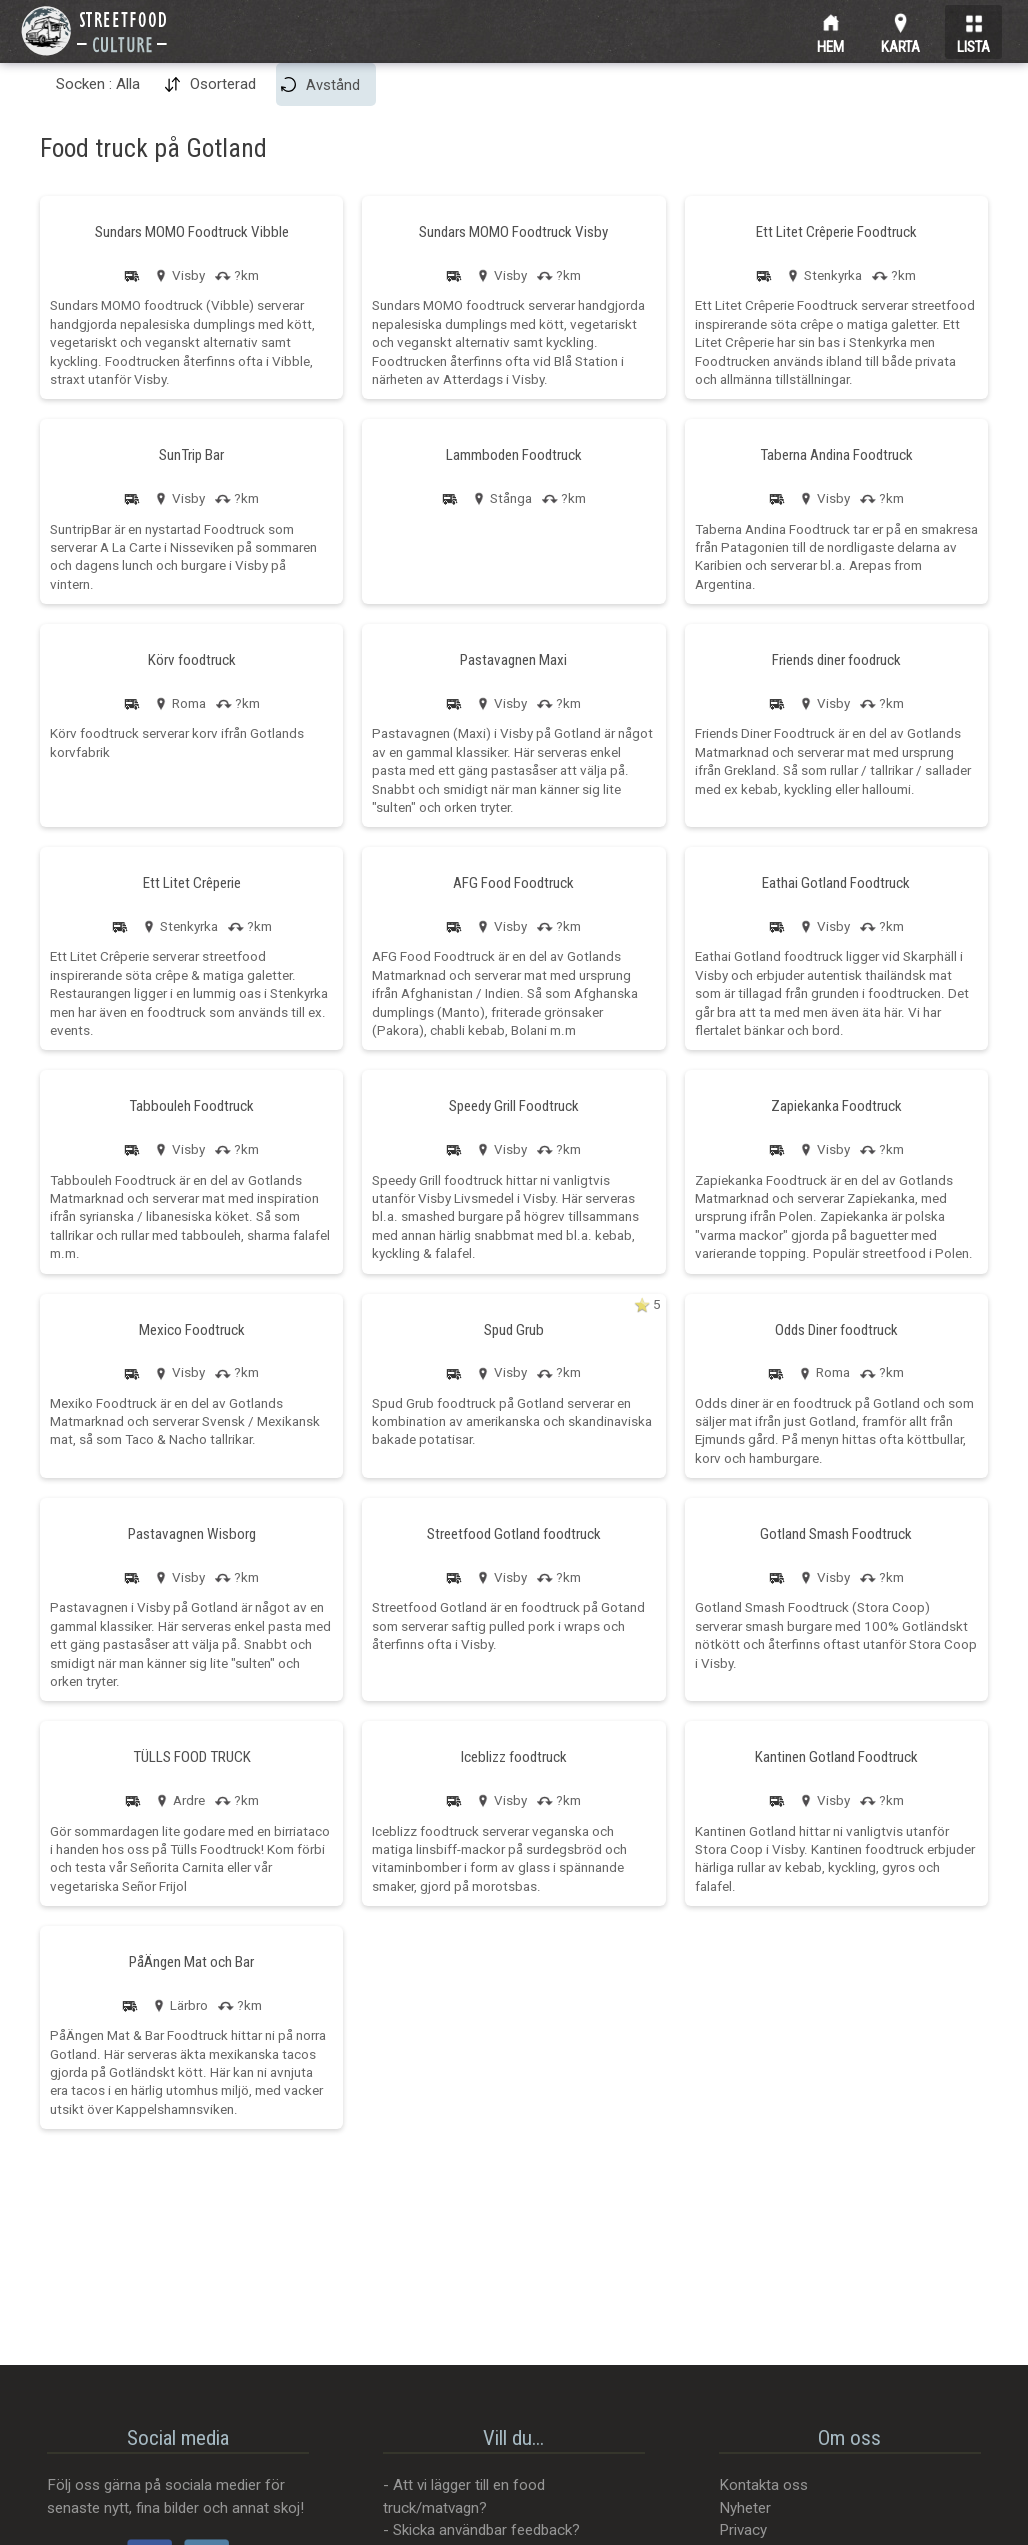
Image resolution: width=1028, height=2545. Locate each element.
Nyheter (745, 2508)
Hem (830, 44)
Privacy (743, 2530)
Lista (973, 44)
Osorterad (223, 84)
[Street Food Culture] (94, 31)
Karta (900, 44)
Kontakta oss (763, 2485)
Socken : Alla (98, 84)
